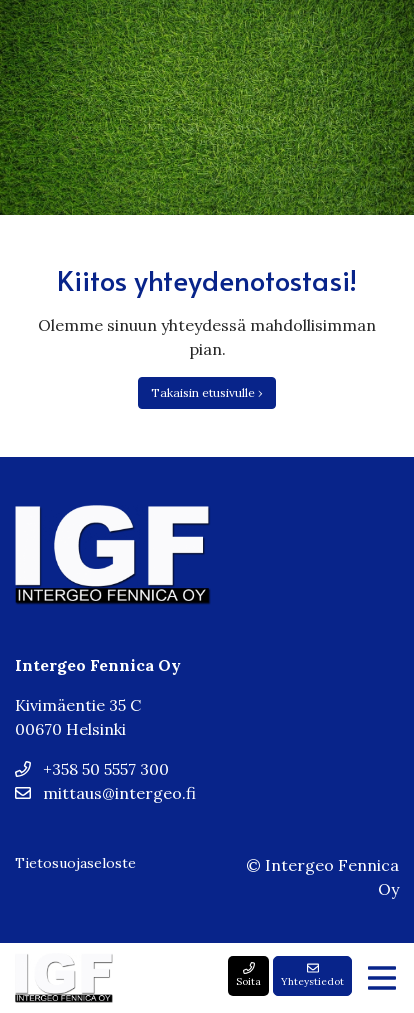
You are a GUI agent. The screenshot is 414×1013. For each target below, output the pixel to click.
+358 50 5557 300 (92, 769)
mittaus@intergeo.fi (105, 793)
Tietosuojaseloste (75, 863)
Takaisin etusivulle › (207, 392)
